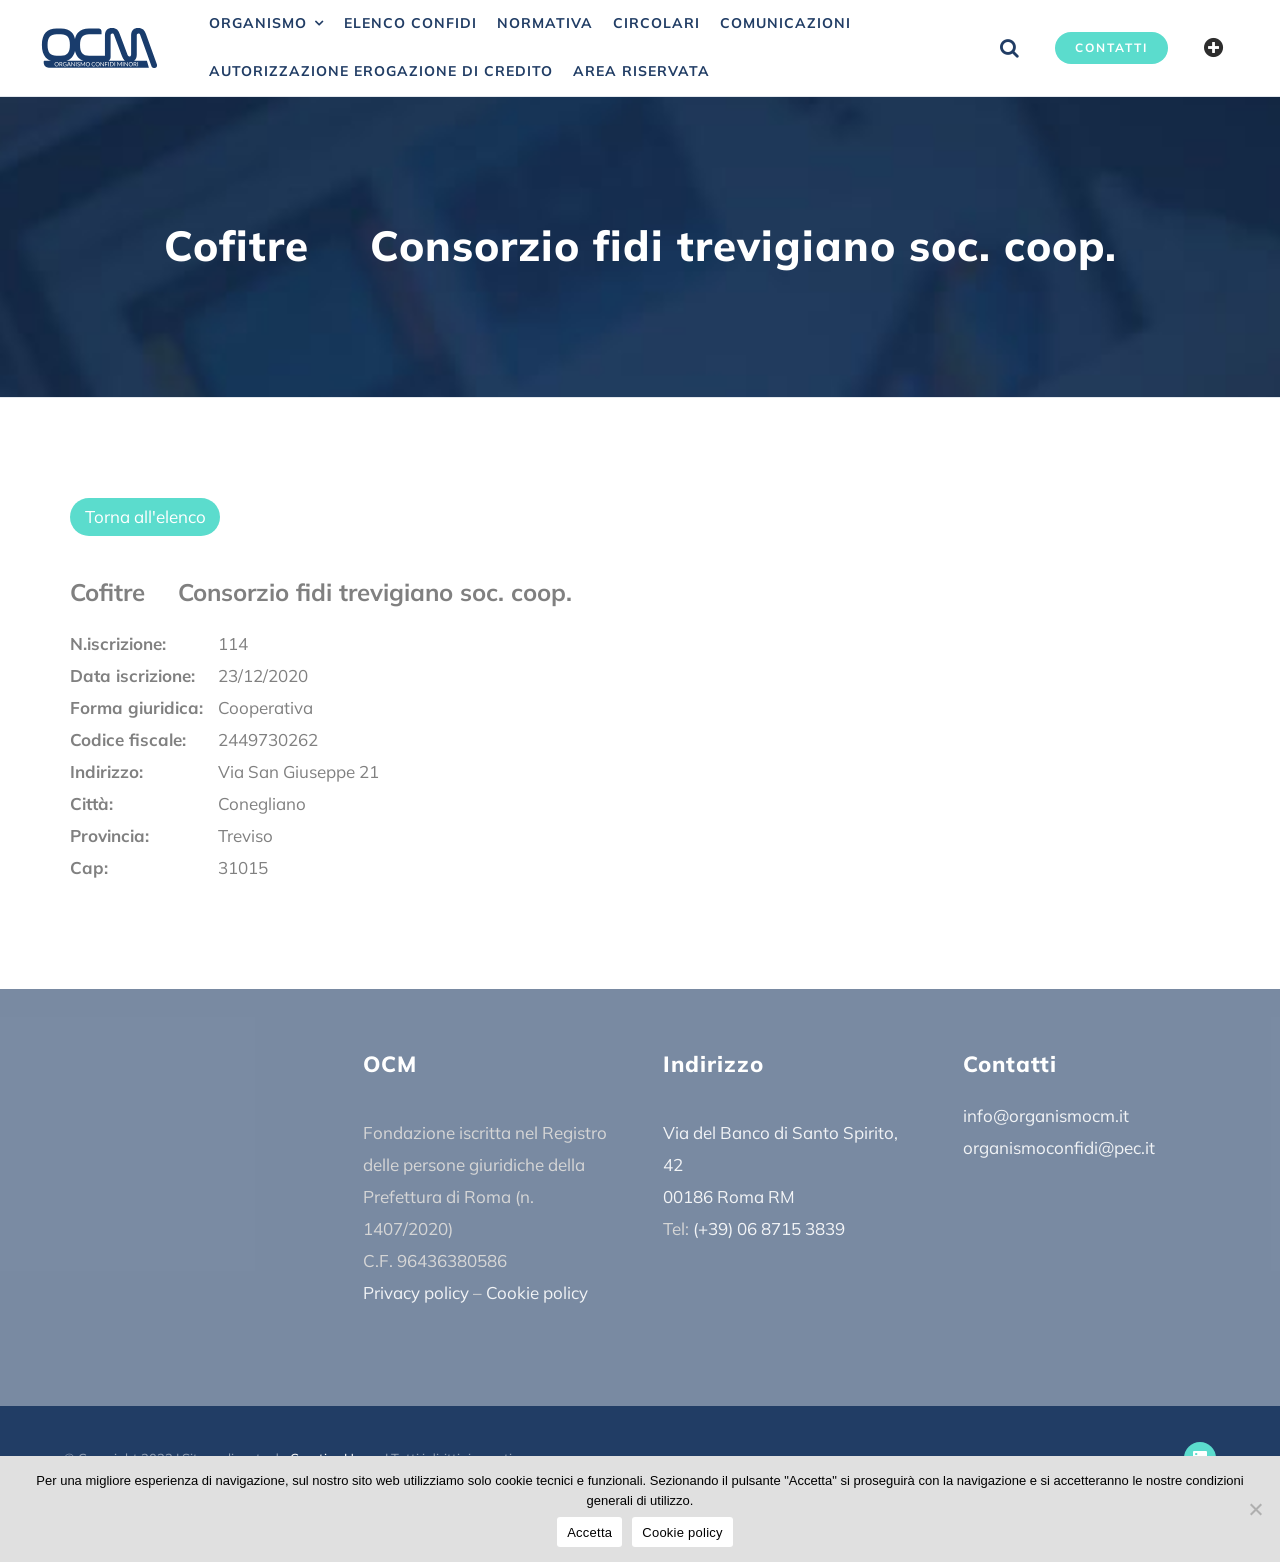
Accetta (589, 1532)
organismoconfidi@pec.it (1059, 1147)
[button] (1009, 48)
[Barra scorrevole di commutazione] (1214, 48)
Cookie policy (537, 1292)
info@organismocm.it (1046, 1115)
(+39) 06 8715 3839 (769, 1228)
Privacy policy (416, 1292)
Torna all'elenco (145, 516)
